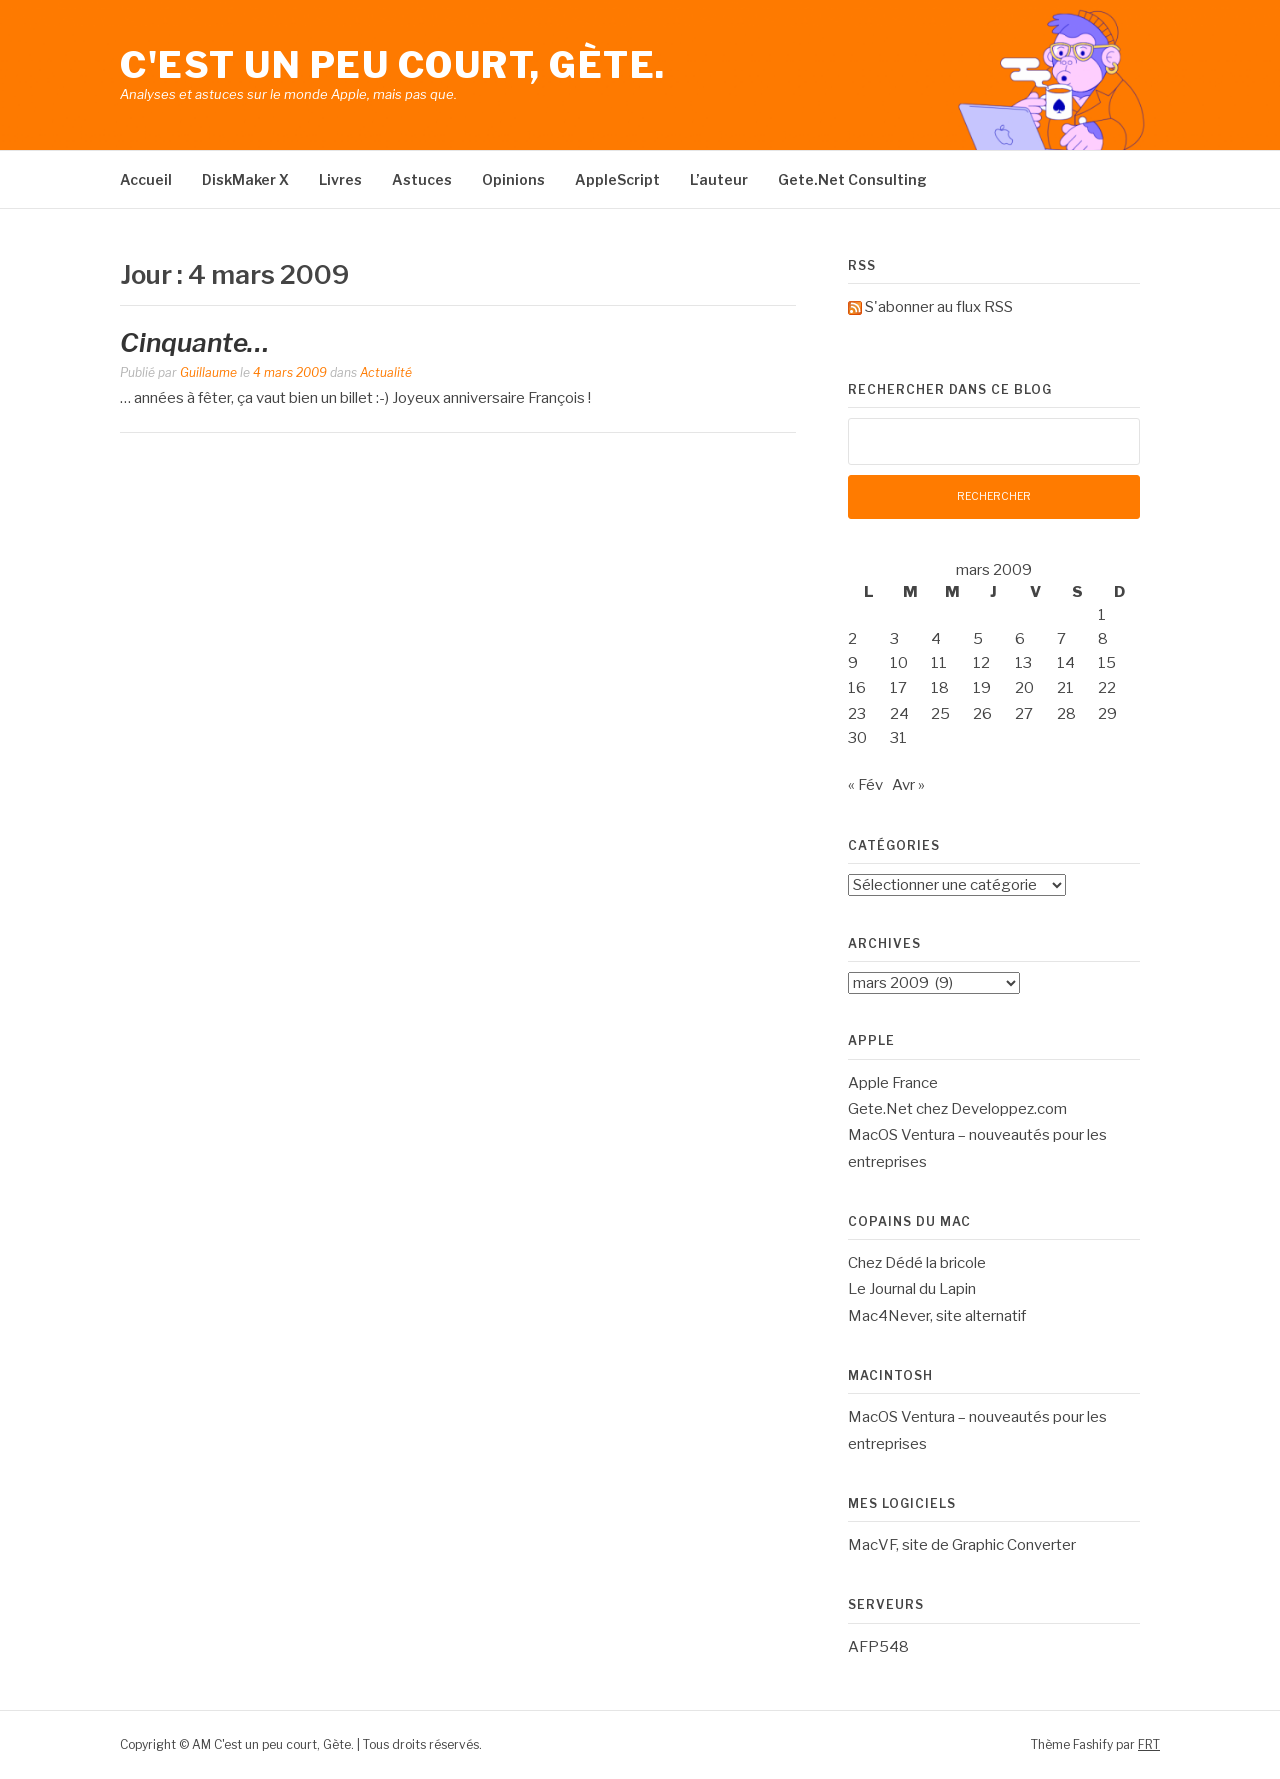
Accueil (146, 179)
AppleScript (617, 179)
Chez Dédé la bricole (917, 1263)
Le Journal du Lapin (912, 1289)
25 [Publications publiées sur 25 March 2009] (940, 714)
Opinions (513, 179)
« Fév (865, 785)
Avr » (908, 785)
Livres (340, 179)
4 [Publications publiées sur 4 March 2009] (936, 639)
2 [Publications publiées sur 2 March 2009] (852, 639)
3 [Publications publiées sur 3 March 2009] (894, 639)
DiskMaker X (245, 179)
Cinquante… (195, 342)
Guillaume (208, 372)
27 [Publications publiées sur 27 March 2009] (1024, 714)
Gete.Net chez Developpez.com (957, 1109)
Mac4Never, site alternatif (937, 1316)
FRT (1149, 1744)
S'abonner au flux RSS (939, 307)
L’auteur (719, 179)
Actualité (386, 372)
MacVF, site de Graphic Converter (962, 1545)
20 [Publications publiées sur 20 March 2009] (1024, 688)
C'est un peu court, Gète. (393, 65)
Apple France (893, 1083)
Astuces (422, 179)
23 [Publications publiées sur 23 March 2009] (857, 714)
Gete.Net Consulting (852, 179)
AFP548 (878, 1647)
